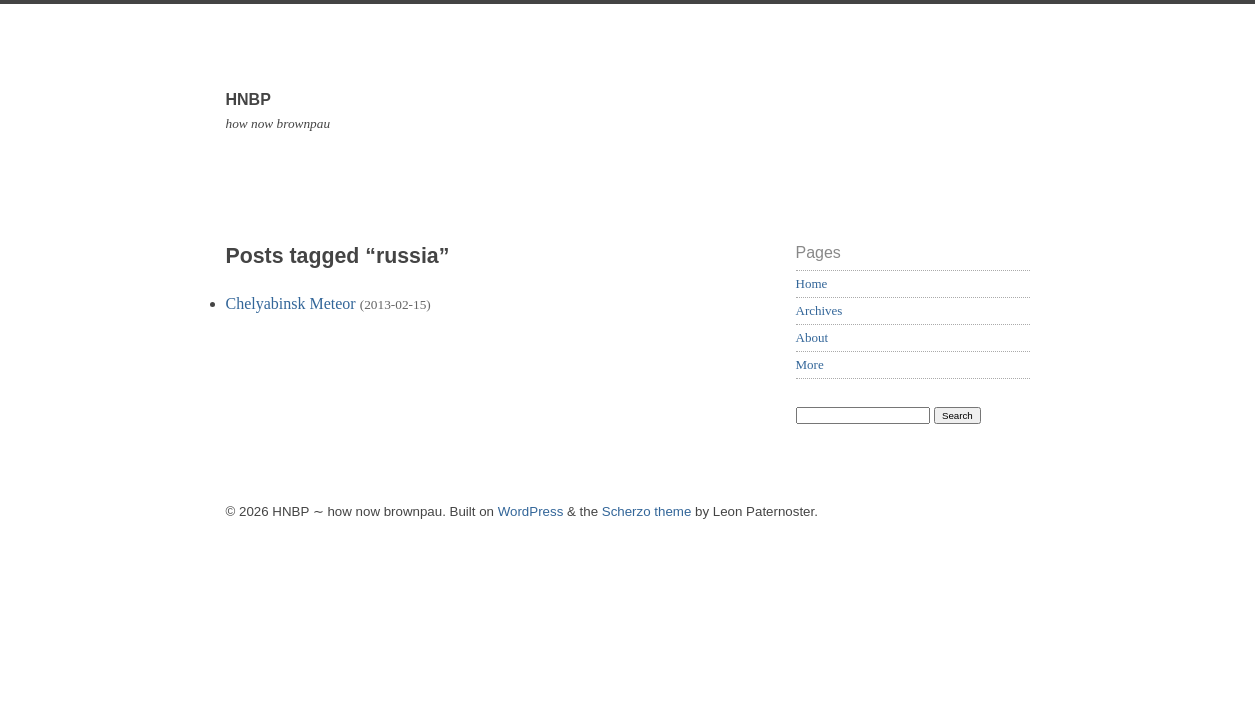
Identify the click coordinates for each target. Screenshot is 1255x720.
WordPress (531, 511)
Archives (819, 310)
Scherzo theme (647, 511)
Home (812, 283)
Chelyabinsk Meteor (291, 303)
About (812, 337)
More (810, 364)
